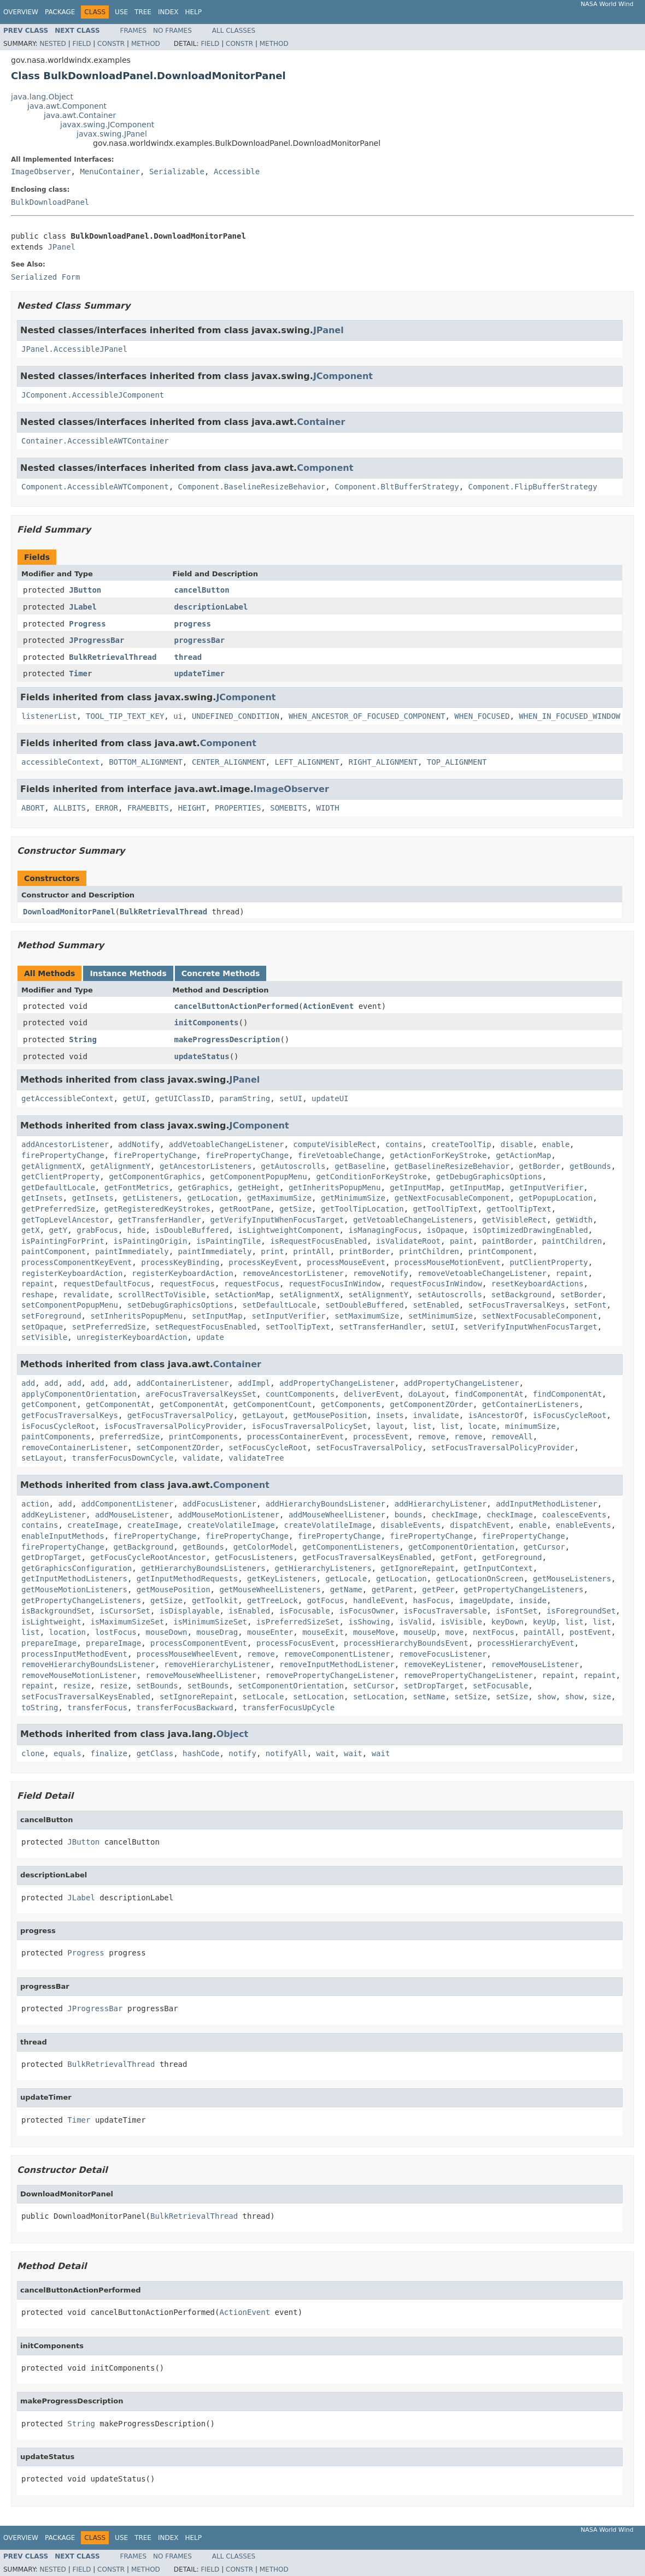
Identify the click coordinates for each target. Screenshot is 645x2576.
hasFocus (431, 1600)
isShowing (369, 1621)
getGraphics (203, 1187)
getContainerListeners (530, 1404)
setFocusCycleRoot (267, 1447)
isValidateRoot (408, 1241)
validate (201, 1458)
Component (325, 468)
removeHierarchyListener (217, 1664)
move (454, 1632)
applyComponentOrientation (79, 1394)
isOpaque (445, 1230)
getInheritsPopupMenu (335, 1187)
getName (346, 1589)
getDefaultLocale (58, 1187)
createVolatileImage (230, 1525)
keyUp (544, 1621)
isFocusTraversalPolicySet (309, 1426)
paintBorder (507, 1241)
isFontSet (516, 1610)
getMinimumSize (353, 1198)
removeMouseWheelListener (201, 1675)
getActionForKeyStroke (438, 1155)
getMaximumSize (279, 1198)
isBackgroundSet (55, 1610)
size (602, 1696)
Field (81, 44)
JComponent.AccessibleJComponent (92, 395)
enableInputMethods (62, 1536)
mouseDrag (217, 1632)
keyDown (507, 1621)
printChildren (429, 1251)
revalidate (86, 1294)
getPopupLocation (556, 1198)
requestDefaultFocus (106, 1283)
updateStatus (202, 1056)
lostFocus (116, 1632)
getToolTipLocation (362, 1208)
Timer (80, 673)
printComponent (500, 1251)
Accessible (237, 171)
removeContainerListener (74, 1447)
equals (67, 1753)
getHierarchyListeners (323, 1568)
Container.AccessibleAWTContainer (95, 440)
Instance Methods (128, 973)
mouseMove (374, 1632)
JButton (85, 590)
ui (178, 716)
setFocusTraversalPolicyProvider (502, 1447)
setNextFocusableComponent (539, 1315)
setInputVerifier (288, 1315)
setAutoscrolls (450, 1294)
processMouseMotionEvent (448, 1262)
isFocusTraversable (445, 1610)
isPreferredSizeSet (297, 1621)
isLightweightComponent (288, 1230)
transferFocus (97, 1707)
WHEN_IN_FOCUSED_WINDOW (569, 716)
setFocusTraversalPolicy (369, 1447)
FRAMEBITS (148, 807)
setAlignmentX (309, 1294)
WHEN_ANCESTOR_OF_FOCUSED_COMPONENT (367, 716)
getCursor (544, 1547)
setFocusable (500, 1685)
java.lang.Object (42, 96)
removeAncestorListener (293, 1273)
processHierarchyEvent (526, 1643)
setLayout (42, 1458)
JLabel (83, 606)
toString (39, 1707)
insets (390, 1415)
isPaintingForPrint (62, 1241)
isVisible (461, 1621)
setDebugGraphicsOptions (180, 1305)
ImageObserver (41, 171)
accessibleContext (60, 762)
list (422, 1426)
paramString (244, 1098)
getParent (392, 1589)
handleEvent (378, 1600)
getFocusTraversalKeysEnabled (366, 1557)
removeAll (512, 1436)
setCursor (374, 1685)
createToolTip (461, 1144)
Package (60, 12)
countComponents (300, 1394)
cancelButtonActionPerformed (236, 1006)
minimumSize (530, 1426)
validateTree (256, 1458)
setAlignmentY (379, 1294)
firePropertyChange (62, 1155)
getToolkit (215, 1600)
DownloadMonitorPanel (69, 911)
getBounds (590, 1166)
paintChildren (572, 1241)
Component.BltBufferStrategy (397, 486)
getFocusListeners (254, 1557)
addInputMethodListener (546, 1503)
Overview (20, 12)
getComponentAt (118, 1404)
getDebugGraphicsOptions (489, 1176)
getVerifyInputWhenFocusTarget (277, 1219)
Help (193, 12)
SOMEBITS (288, 807)
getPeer (438, 1589)
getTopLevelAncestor (65, 1219)
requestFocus (187, 1283)
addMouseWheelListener (337, 1514)
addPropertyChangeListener (337, 1383)
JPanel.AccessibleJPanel (74, 349)
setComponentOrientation (291, 1685)
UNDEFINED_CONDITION (235, 716)
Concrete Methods (220, 973)
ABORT (32, 807)
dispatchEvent (480, 1525)
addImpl (254, 1383)
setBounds (157, 1685)
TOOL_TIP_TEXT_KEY (125, 716)
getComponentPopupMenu (258, 1176)
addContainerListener (183, 1383)
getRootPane (244, 1208)
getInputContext (498, 1568)
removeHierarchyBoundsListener (88, 1664)
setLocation (318, 1696)
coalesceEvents (574, 1514)
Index (168, 12)
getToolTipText (445, 1208)
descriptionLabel (211, 606)
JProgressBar (96, 640)
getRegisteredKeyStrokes (157, 1208)
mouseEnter (270, 1632)
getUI (133, 1098)
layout (390, 1426)
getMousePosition (330, 1415)
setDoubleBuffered (364, 1305)
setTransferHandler (381, 1326)
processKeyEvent (262, 1262)
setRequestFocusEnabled (205, 1326)
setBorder (581, 1294)
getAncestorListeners (206, 1166)
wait (325, 1753)
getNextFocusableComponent (452, 1198)
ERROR (106, 807)
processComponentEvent (198, 1643)
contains (403, 1144)
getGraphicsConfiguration (76, 1568)
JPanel (61, 247)
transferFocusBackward (185, 1707)
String (83, 1039)
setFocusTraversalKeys (516, 1305)
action (35, 1503)
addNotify (139, 1144)
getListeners (150, 1198)
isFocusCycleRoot (570, 1415)
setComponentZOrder (178, 1447)
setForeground (51, 1315)
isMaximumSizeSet (127, 1621)
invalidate (436, 1415)
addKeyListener (53, 1514)
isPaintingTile (228, 1241)
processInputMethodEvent (74, 1654)
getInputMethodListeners (74, 1578)
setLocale (263, 1696)
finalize (108, 1753)
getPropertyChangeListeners (523, 1589)
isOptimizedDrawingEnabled (530, 1230)
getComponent (49, 1404)
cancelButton (202, 590)
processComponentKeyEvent (76, 1262)
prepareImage (49, 1643)
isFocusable (304, 1610)
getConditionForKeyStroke (371, 1176)
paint (461, 1241)
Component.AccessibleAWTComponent (95, 486)
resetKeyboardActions (537, 1283)
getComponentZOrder (431, 1404)
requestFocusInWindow (335, 1283)
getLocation (212, 1198)
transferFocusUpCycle (289, 1707)
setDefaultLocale (279, 1305)
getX (30, 1230)
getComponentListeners (350, 1547)
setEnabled (436, 1305)
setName (429, 1696)
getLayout (263, 1415)
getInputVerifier (546, 1187)
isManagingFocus (382, 1230)
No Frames (172, 30)
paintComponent (53, 1251)
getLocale (346, 1578)
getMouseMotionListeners (74, 1589)
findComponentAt (488, 1394)
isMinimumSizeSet (210, 1621)
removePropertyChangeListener (330, 1675)
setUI (290, 1098)
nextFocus (493, 1632)
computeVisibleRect (334, 1144)
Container (321, 422)
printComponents (203, 1436)
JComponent (343, 376)
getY (58, 1230)
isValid (415, 1621)
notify (242, 1753)
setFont (590, 1305)
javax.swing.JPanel (112, 133)
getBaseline (360, 1166)
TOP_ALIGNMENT (457, 762)
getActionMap (523, 1155)
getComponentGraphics (155, 1176)
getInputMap (415, 1187)
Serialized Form (45, 277)
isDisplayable (190, 1610)
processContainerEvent (295, 1436)
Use (121, 12)
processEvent (380, 1436)
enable (556, 1144)
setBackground (521, 1294)
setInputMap (217, 1315)
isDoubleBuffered (191, 1230)
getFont (457, 1557)
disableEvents (410, 1525)
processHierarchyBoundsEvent (406, 1643)
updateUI (330, 1098)
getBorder (539, 1166)
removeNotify (380, 1273)
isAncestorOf (496, 1415)
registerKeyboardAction (71, 1273)
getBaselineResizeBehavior (452, 1166)
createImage (92, 1525)
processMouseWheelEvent (187, 1654)
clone (32, 1753)
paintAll (542, 1632)
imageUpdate (484, 1600)
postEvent (590, 1632)
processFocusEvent (295, 1643)
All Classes (233, 30)
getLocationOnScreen (480, 1578)
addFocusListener (219, 1503)
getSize (295, 1208)
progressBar (199, 640)
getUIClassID (182, 1098)
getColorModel (263, 1547)
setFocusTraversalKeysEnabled (85, 1696)
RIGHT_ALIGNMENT (382, 762)
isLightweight (51, 1621)
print (272, 1251)
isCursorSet (124, 1610)
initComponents (206, 1022)
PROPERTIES (238, 807)
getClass (155, 1753)
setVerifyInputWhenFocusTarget (530, 1326)
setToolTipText (298, 1326)
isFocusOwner (367, 1610)
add (28, 1383)
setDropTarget (434, 1685)
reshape (37, 1294)
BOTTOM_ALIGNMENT (146, 762)
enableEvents (583, 1525)
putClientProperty (549, 1262)
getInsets (42, 1198)
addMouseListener (132, 1514)
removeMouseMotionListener (79, 1675)
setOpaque (42, 1326)
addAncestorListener (65, 1144)
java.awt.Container (80, 115)
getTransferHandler (159, 1219)
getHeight (258, 1187)
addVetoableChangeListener (226, 1144)
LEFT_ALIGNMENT (307, 762)
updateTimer (199, 673)
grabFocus (97, 1230)
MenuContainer (110, 171)
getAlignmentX (51, 1166)
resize (77, 1685)
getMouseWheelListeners (269, 1589)
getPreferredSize (58, 1208)
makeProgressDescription (227, 1039)
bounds (409, 1514)
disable (517, 1144)
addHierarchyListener (441, 1503)
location (67, 1632)
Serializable (176, 171)
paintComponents (55, 1436)
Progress (87, 623)
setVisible (44, 1337)
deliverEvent (371, 1394)
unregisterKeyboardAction (132, 1337)
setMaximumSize (367, 1315)
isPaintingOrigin (150, 1241)
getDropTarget (51, 1557)
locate (482, 1426)
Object (232, 1734)
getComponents (351, 1404)
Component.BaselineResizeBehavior (252, 486)
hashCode (201, 1753)
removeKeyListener (443, 1664)
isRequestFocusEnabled (318, 1241)
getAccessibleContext (67, 1098)
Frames (133, 30)
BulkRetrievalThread (112, 657)
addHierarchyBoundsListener (325, 1503)
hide (136, 1230)
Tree (142, 12)
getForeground (512, 1557)
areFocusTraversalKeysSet (201, 1394)
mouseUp (420, 1632)
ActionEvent (328, 1006)
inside (533, 1600)
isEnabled (249, 1610)
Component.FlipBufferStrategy (532, 486)
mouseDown (166, 1632)
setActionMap (242, 1294)
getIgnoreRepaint (417, 1568)
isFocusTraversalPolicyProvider (173, 1426)
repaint (572, 1273)
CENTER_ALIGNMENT (229, 762)
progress (192, 623)
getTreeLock (272, 1600)
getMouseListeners (572, 1578)
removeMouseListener (535, 1664)
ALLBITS (70, 807)
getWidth (574, 1219)
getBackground (144, 1547)
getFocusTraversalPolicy (180, 1415)
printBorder (364, 1251)
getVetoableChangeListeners (413, 1219)
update (210, 1337)
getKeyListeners (281, 1578)
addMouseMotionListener (228, 1514)
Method (145, 44)
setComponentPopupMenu (69, 1305)
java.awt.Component (67, 106)
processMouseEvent (346, 1262)
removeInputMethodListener (337, 1664)
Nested (52, 44)
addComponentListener (127, 1503)
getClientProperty (60, 1176)
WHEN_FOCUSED (481, 716)
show (546, 1696)
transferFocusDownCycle (122, 1458)
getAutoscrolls (293, 1166)
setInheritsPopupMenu (136, 1315)
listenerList (49, 716)
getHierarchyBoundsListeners (203, 1568)
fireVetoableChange (339, 1155)
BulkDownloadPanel (50, 202)
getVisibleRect (514, 1219)
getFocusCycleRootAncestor (148, 1557)
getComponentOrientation (461, 1547)
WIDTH (327, 807)
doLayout (426, 1394)
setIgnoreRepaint (196, 1696)
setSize (470, 1696)
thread (188, 657)
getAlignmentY (120, 1166)
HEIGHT (192, 807)
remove (431, 1436)
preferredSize (129, 1436)
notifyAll (286, 1753)
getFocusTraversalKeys (69, 1415)
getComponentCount (272, 1404)
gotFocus (325, 1600)
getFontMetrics (136, 1187)
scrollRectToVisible (162, 1294)
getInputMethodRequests (187, 1578)
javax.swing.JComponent (107, 124)
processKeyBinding (180, 1262)
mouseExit (323, 1632)
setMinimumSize (440, 1315)
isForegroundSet (581, 1610)
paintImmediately (132, 1251)
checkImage (454, 1514)
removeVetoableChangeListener (482, 1273)
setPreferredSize (109, 1326)
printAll (311, 1251)
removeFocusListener (442, 1654)
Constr (111, 44)
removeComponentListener (337, 1654)
